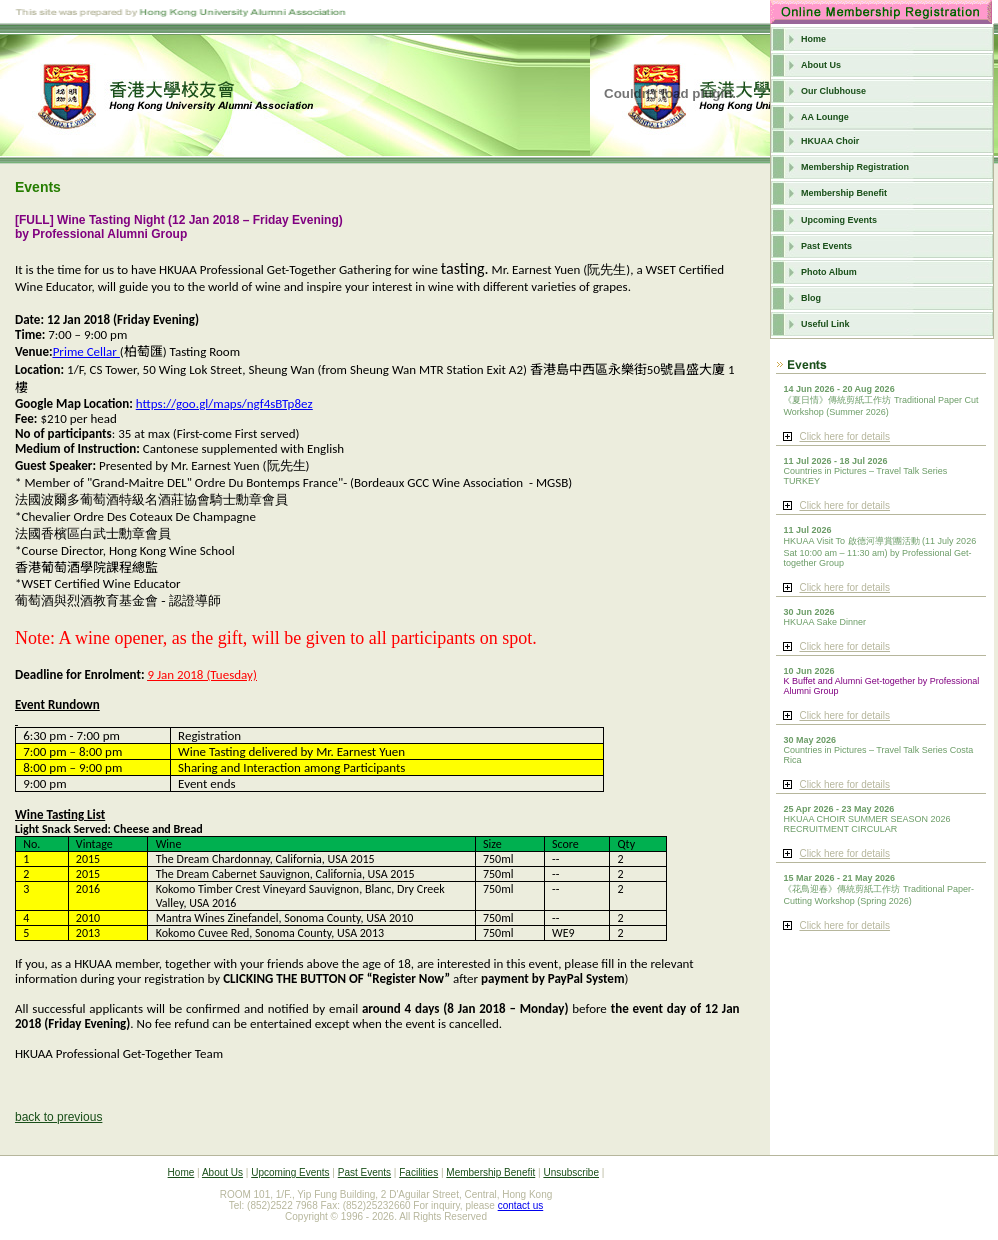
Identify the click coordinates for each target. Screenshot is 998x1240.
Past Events (826, 246)
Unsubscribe (571, 1172)
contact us (521, 1205)
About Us (821, 65)
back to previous (58, 1117)
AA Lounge (825, 117)
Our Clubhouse (833, 91)
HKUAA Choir (830, 141)
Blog (811, 298)
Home (813, 39)
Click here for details (844, 436)
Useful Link (825, 324)
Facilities (418, 1172)
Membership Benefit (844, 193)
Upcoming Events (839, 220)
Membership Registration (855, 167)
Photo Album (829, 272)
